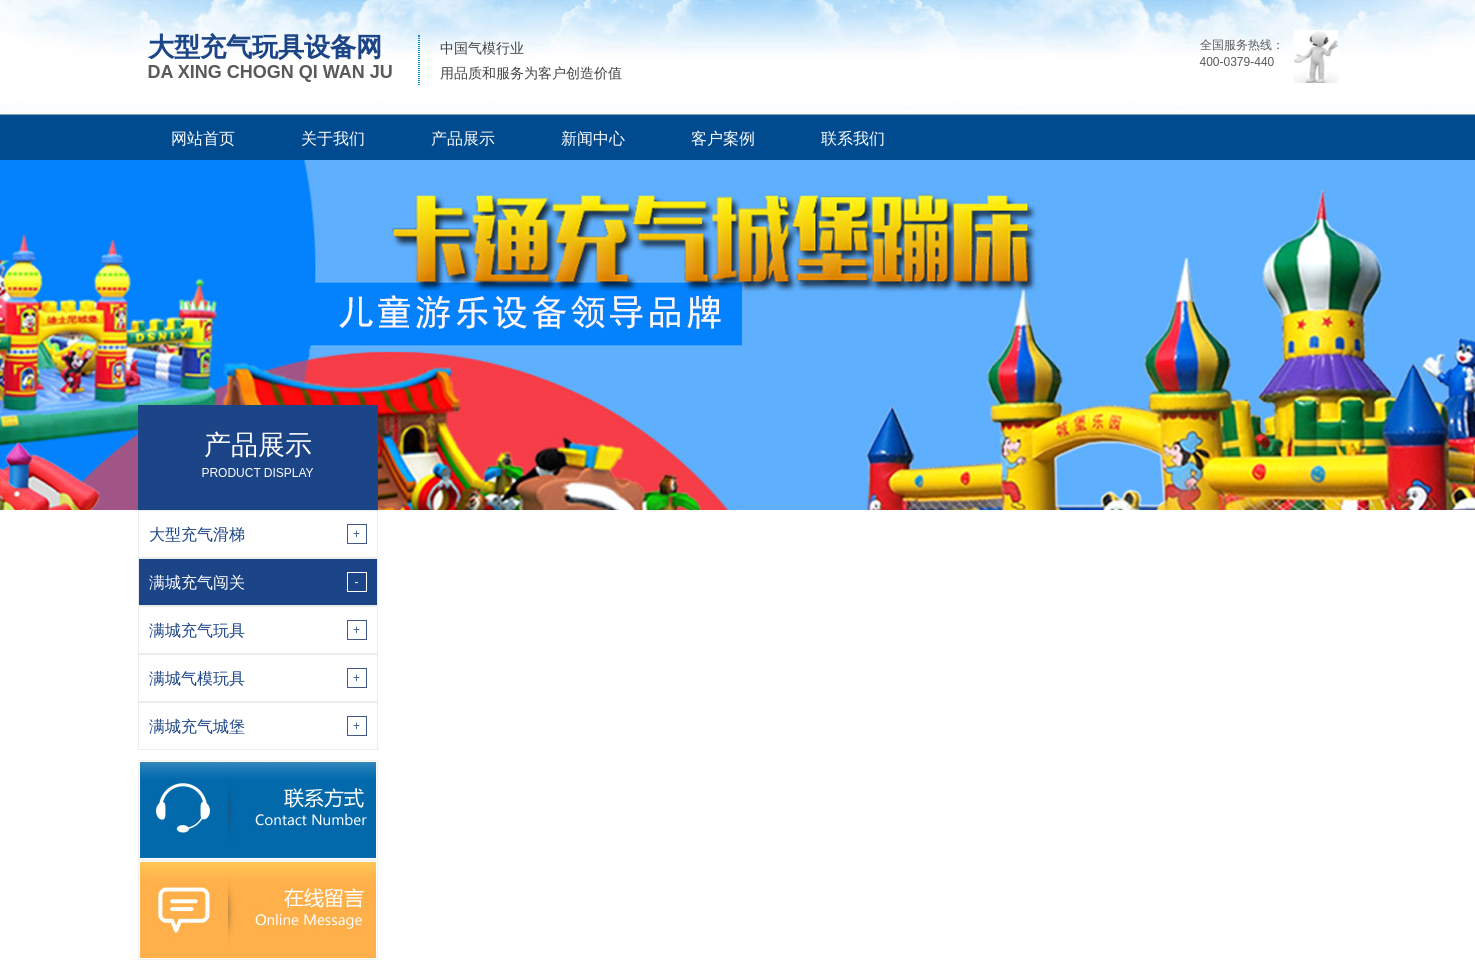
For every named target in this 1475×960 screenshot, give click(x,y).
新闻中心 (593, 138)
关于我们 (333, 138)
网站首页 (203, 138)
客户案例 (723, 138)
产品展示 (463, 138)
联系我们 (853, 138)
